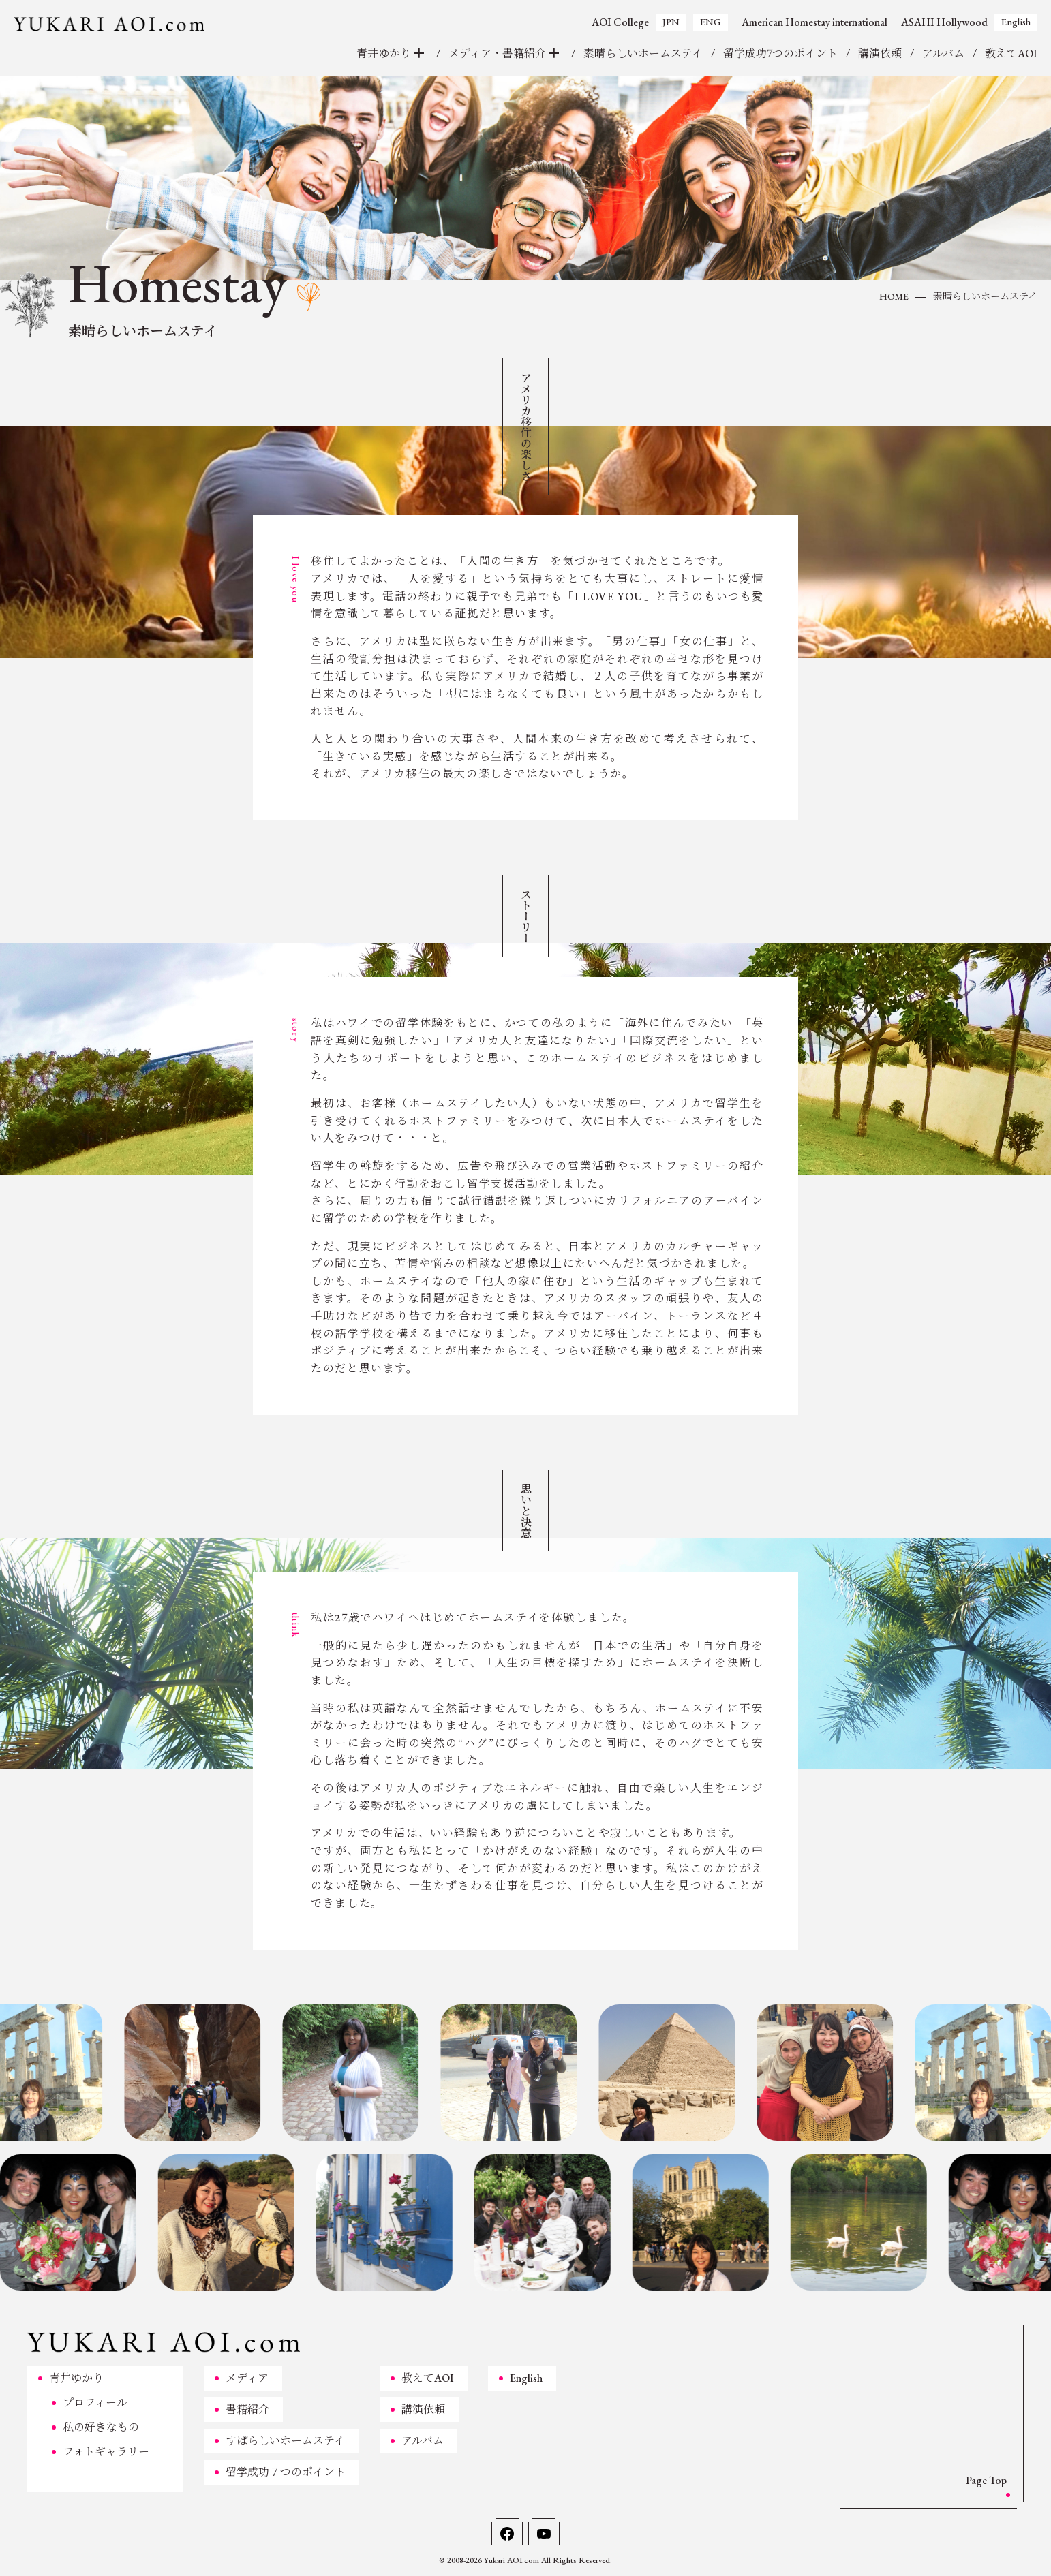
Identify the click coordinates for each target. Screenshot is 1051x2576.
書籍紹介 (247, 2409)
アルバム (943, 53)
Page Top (986, 2480)
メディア (247, 2378)
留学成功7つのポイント (780, 53)
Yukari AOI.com (511, 2560)
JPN (671, 22)
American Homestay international (814, 22)
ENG (710, 22)
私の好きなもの (101, 2427)
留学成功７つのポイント (286, 2472)
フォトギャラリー (106, 2452)
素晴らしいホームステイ (643, 53)
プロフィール (95, 2402)
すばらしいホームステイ (285, 2441)
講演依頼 (880, 53)
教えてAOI (1011, 53)
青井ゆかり (76, 2378)
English (1016, 22)
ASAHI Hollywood (944, 22)
